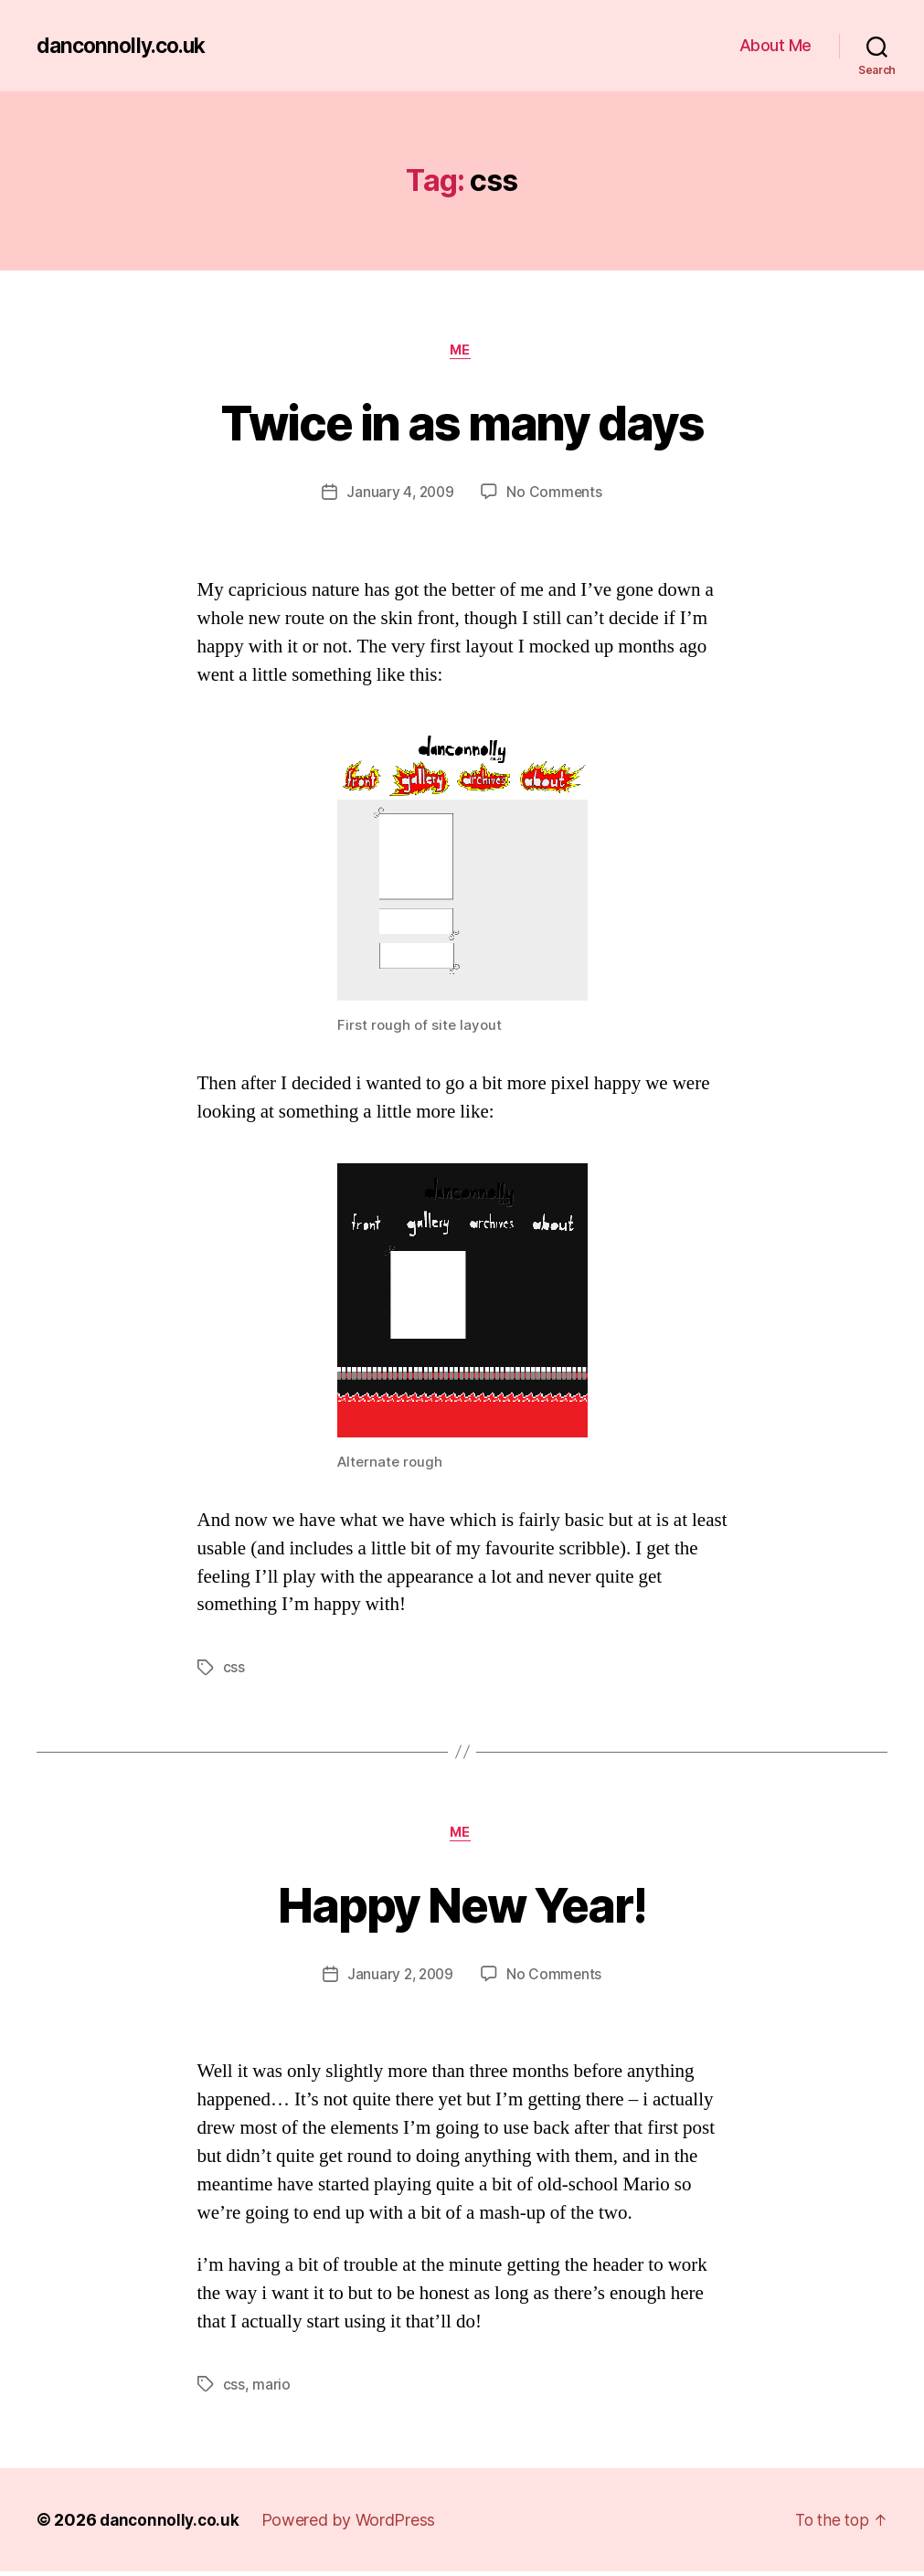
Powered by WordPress (353, 2524)
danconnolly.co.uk (125, 46)
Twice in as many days (462, 422)
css (234, 1669)
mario (271, 2389)
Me (462, 352)
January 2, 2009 (400, 1978)
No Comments (556, 494)
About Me (775, 45)
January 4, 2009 (400, 494)
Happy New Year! (462, 1906)
